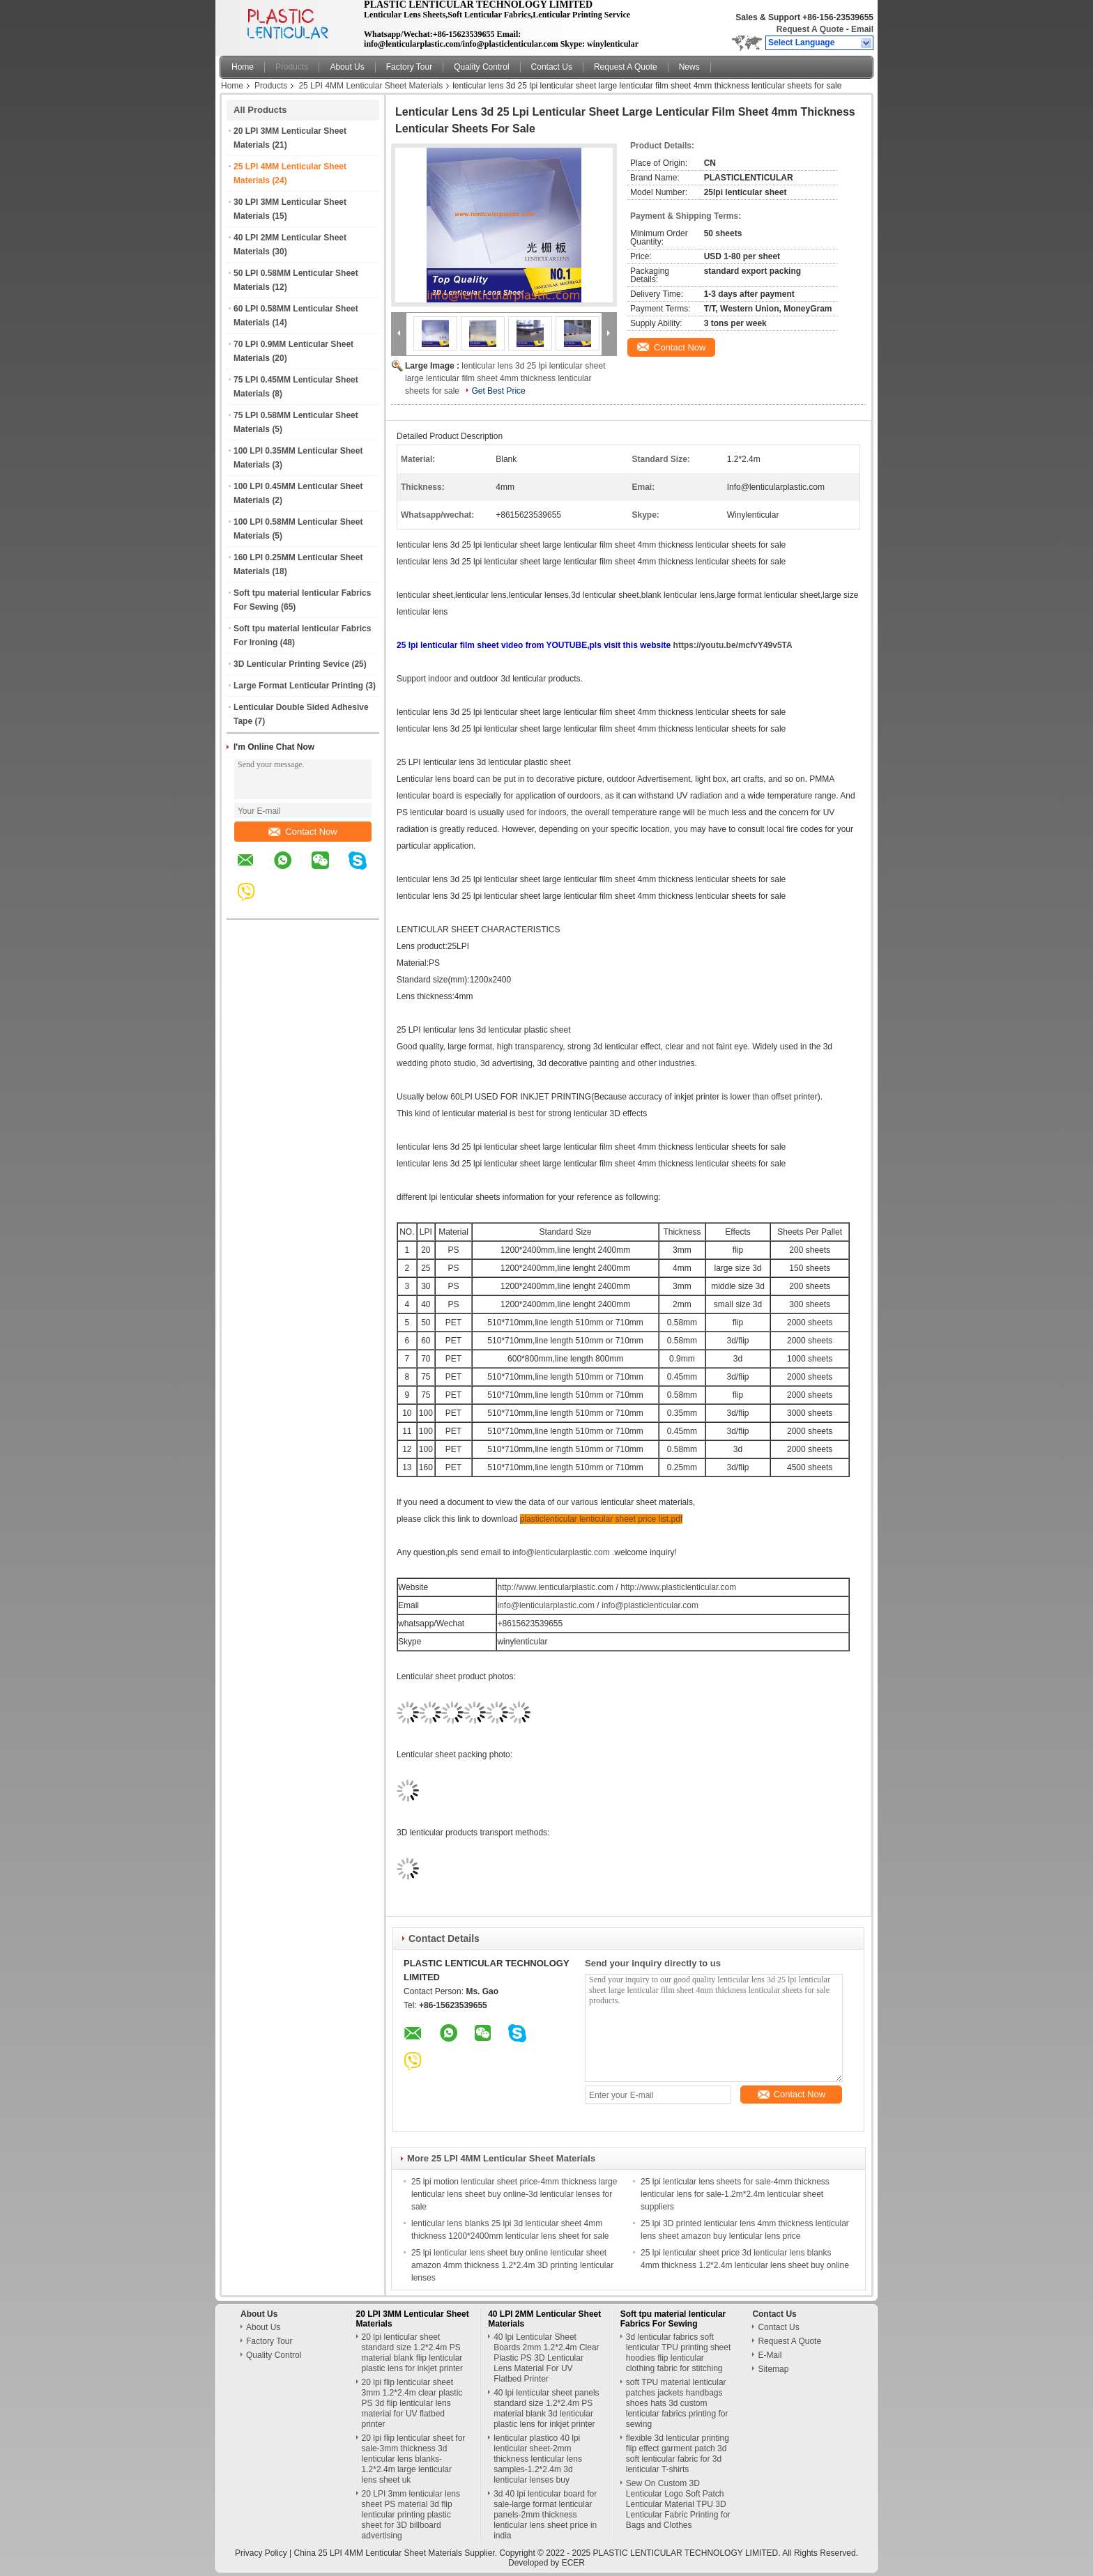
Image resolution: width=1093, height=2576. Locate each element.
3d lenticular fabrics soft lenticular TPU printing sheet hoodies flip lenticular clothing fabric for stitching (678, 2352)
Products (291, 67)
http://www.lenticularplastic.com (555, 1587)
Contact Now (302, 831)
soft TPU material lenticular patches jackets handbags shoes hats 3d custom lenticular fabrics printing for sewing (677, 2403)
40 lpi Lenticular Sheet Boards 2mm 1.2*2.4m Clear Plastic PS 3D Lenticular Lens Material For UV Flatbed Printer (546, 2358)
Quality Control (481, 67)
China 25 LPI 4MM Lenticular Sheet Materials (378, 2553)
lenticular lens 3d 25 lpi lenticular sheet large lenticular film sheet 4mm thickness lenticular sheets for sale (505, 378)
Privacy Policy (261, 2553)
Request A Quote (810, 29)
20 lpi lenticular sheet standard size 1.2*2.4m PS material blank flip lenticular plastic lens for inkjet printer (412, 2352)
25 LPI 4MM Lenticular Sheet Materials (370, 86)
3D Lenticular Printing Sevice (291, 664)
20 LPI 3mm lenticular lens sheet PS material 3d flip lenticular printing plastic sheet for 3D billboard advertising (411, 2514)
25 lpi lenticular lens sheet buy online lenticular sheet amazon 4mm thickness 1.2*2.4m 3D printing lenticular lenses (512, 2265)
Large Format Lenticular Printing (298, 686)
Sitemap (773, 2369)
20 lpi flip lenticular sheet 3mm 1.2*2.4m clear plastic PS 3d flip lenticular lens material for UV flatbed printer (412, 2403)
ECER (573, 2563)
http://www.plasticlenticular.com (678, 1587)
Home (242, 67)
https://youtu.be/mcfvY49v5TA (733, 645)
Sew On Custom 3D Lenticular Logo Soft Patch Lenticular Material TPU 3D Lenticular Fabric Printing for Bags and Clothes (678, 2504)
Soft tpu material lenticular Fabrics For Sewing (673, 2319)
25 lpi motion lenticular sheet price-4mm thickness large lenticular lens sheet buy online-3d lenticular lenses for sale (514, 2194)
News (689, 67)
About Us (347, 67)
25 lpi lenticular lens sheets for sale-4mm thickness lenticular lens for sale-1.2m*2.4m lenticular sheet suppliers (735, 2194)
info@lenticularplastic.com (560, 1552)
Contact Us (551, 67)
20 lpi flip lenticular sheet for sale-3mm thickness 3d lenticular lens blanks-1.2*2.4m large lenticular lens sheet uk (414, 2459)
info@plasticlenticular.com (650, 1605)
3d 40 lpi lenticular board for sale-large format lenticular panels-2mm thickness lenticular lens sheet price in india (545, 2514)
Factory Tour (409, 67)
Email (862, 29)
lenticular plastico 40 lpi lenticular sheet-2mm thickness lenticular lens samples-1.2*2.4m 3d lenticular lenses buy (538, 2459)
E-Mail (769, 2355)
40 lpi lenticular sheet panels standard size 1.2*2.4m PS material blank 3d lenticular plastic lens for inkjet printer (546, 2408)
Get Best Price (498, 391)
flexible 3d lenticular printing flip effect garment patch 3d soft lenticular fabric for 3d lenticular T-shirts (677, 2453)
